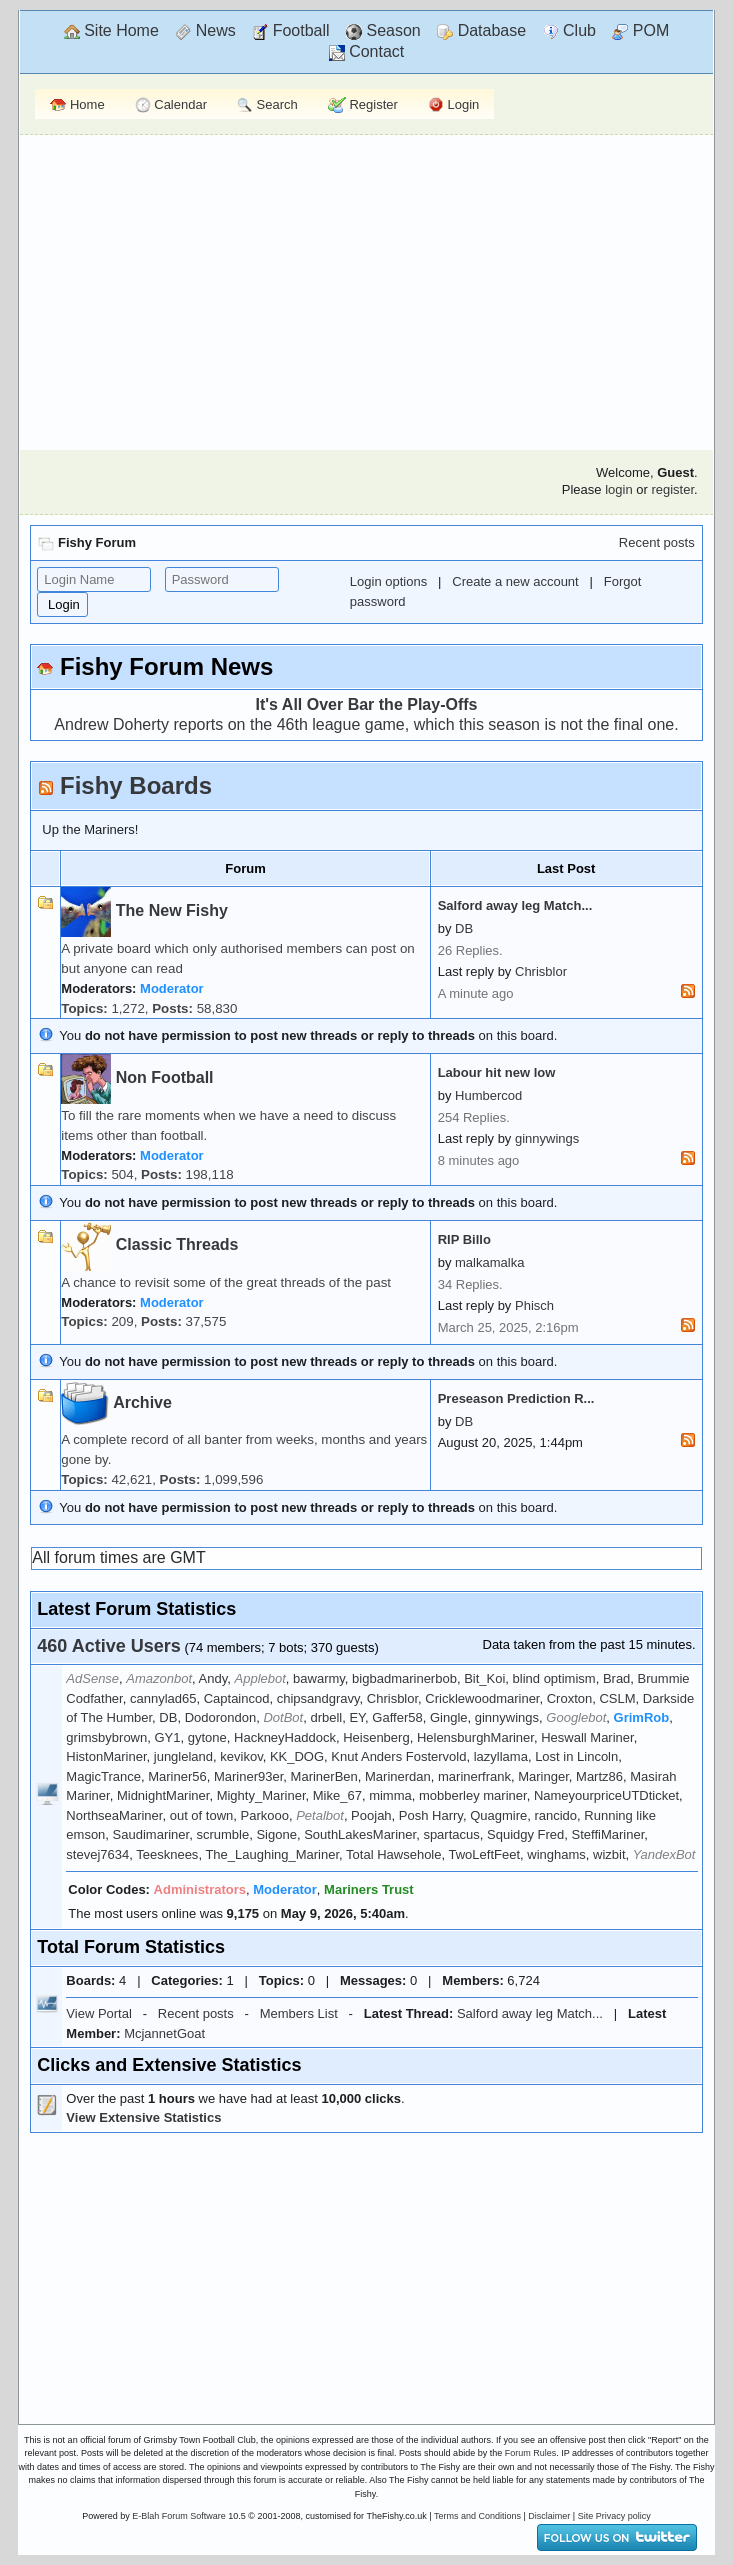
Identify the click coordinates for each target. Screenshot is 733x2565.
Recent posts (657, 542)
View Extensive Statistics (143, 2117)
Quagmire (498, 1815)
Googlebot (576, 1717)
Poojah (371, 1815)
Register (363, 105)
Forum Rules (531, 2453)
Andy (213, 1678)
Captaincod (237, 1698)
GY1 (167, 1737)
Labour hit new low (497, 1072)
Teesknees (167, 1854)
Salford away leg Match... (515, 905)
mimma (390, 1795)
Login (453, 105)
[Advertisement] (367, 290)
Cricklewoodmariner (482, 1698)
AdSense (92, 1678)
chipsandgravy (318, 1698)
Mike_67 (337, 1795)
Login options (388, 581)
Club (569, 31)
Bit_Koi (484, 1678)
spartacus (451, 1834)
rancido (555, 1815)
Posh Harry (431, 1815)
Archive (142, 1402)
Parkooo (265, 1815)
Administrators (200, 1889)
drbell (326, 1717)
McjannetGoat (164, 2033)
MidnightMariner (163, 1795)
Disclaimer (549, 2516)
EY (357, 1717)
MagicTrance (103, 1776)
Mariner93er (248, 1776)
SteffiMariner (608, 1834)
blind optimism (554, 1678)
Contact (367, 52)
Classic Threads (177, 1244)
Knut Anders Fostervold (398, 1756)
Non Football (165, 1077)
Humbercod (488, 1095)
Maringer (543, 1776)
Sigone (276, 1834)
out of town (202, 1815)
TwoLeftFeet (484, 1854)
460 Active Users (108, 1646)
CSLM (617, 1698)
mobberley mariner (473, 1795)
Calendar (171, 105)
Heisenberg (376, 1737)
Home (77, 104)
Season (383, 31)
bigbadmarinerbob (404, 1678)
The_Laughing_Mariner (272, 1854)
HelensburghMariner (475, 1737)
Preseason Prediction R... (516, 1398)
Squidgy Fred (525, 1834)
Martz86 (599, 1776)
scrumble (222, 1834)
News (205, 31)
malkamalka (489, 1262)
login (618, 489)
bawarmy (319, 1678)
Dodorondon (221, 1717)
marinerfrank (474, 1776)
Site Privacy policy (614, 2516)
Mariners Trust (369, 1889)
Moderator (172, 988)
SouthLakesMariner (360, 1834)
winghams (556, 1854)
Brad (616, 1678)
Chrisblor (541, 971)
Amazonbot (159, 1678)
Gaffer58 (397, 1717)
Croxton (570, 1698)
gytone (207, 1737)
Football (290, 31)
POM (640, 31)
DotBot (283, 1717)
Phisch (534, 1305)
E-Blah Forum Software (179, 2516)
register (672, 489)
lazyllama (501, 1756)
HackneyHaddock (285, 1737)
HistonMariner (106, 1756)
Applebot (260, 1678)
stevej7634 (97, 1854)
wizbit (609, 1854)
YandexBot (664, 1854)
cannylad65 (163, 1698)
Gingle (449, 1717)
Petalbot (320, 1815)
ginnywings (547, 1138)
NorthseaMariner (114, 1815)
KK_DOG (297, 1756)
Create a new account (515, 581)
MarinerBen (324, 1776)
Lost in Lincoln (576, 1756)
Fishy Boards (136, 785)
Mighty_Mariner (261, 1795)
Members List (299, 2013)
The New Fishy (172, 910)
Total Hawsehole (393, 1854)
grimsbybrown (106, 1737)
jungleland (183, 1756)
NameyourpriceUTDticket (606, 1795)
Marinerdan (398, 1776)
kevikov (241, 1756)
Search (267, 105)
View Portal (99, 2013)
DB (464, 928)
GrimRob (642, 1717)
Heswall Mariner (587, 1737)
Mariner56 (177, 1776)
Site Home (111, 31)
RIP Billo (464, 1239)
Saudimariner (151, 1834)
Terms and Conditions (477, 2516)
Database (481, 31)
